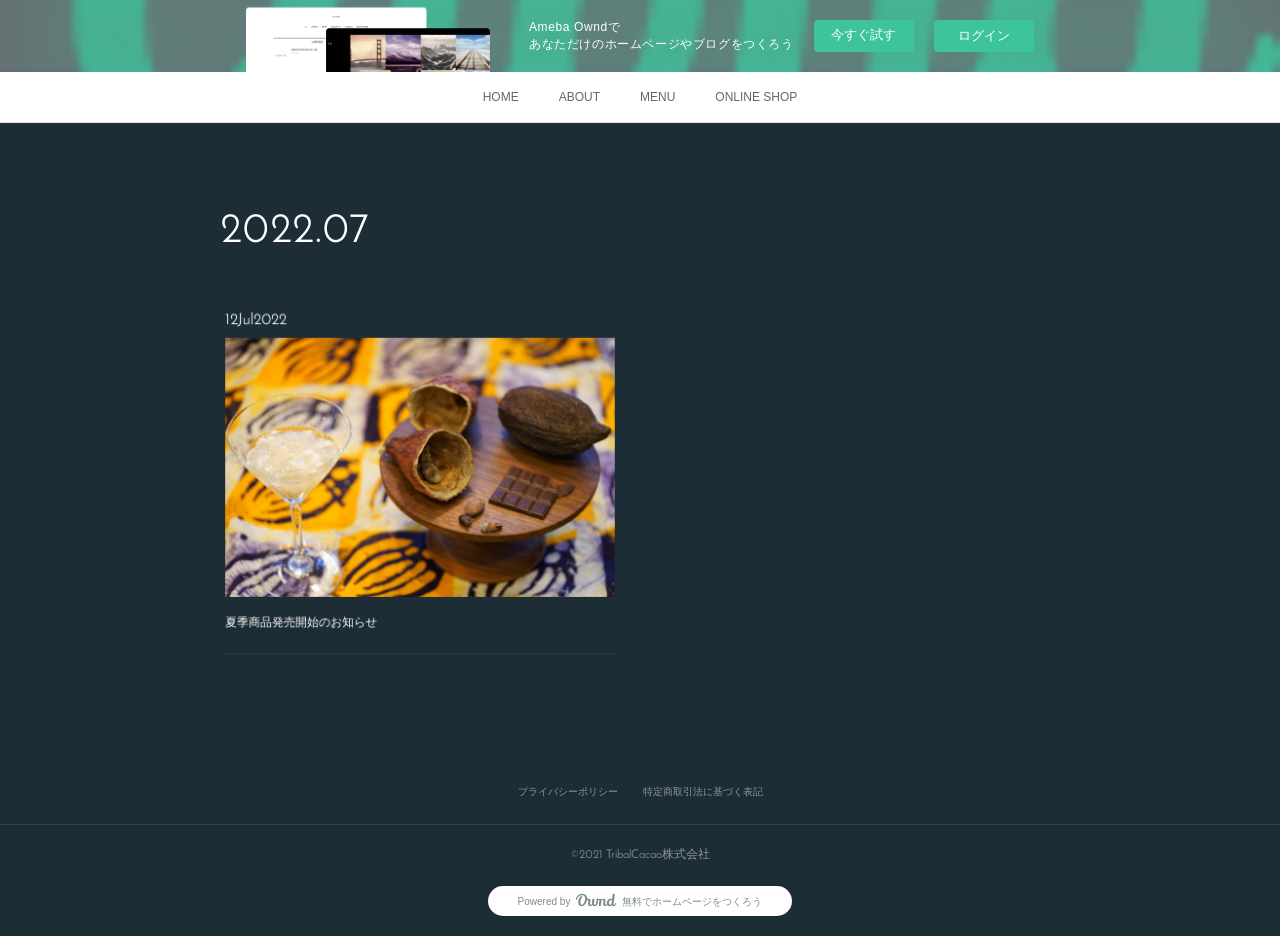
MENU (657, 97)
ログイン (984, 35)
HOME (501, 97)
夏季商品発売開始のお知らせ (321, 597)
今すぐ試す (863, 34)
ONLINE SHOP (756, 97)
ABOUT (579, 97)
